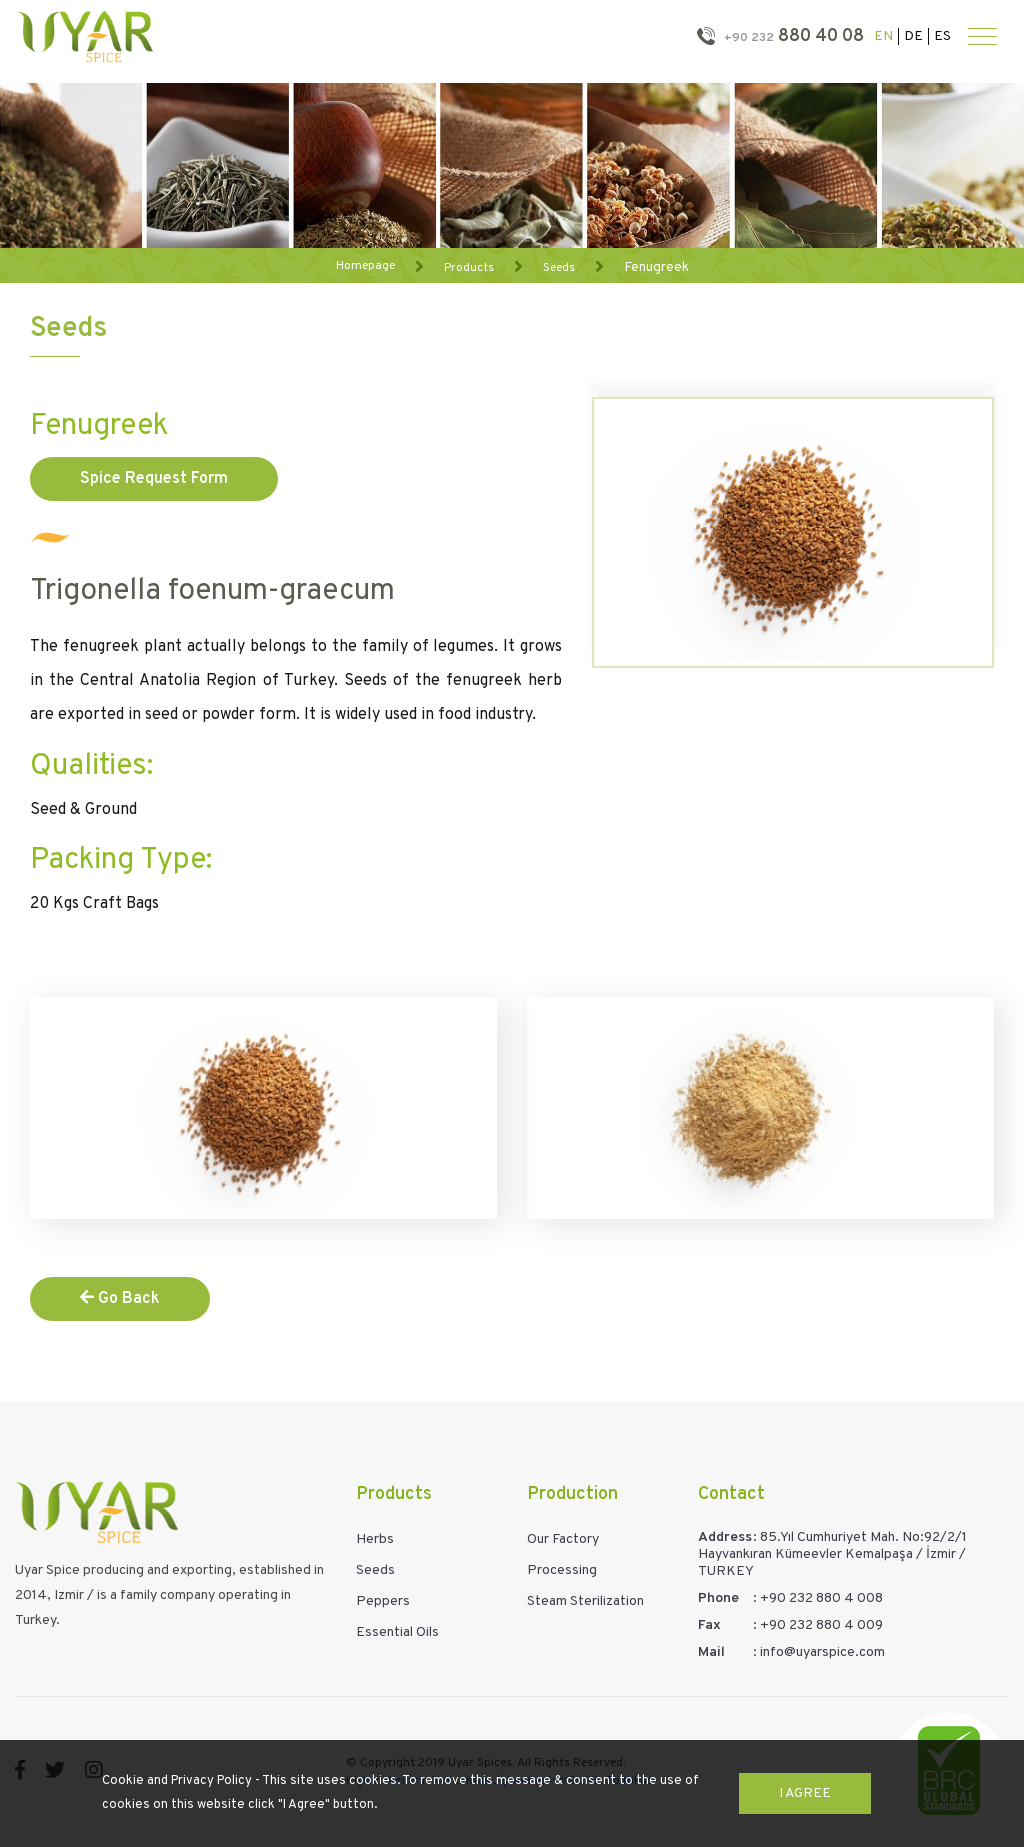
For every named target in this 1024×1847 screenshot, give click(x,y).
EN (883, 36)
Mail (711, 1652)
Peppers (383, 1601)
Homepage (365, 266)
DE (913, 36)
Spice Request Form (154, 479)
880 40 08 (792, 36)
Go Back (120, 1299)
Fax (709, 1625)
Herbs (375, 1539)
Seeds (559, 267)
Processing (562, 1570)
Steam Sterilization (585, 1601)
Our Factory (563, 1539)
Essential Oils (397, 1632)
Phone (718, 1598)
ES (942, 36)
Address (725, 1537)
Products (469, 267)
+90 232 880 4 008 (821, 1598)
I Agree (805, 1793)
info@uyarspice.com (822, 1652)
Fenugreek (656, 266)
